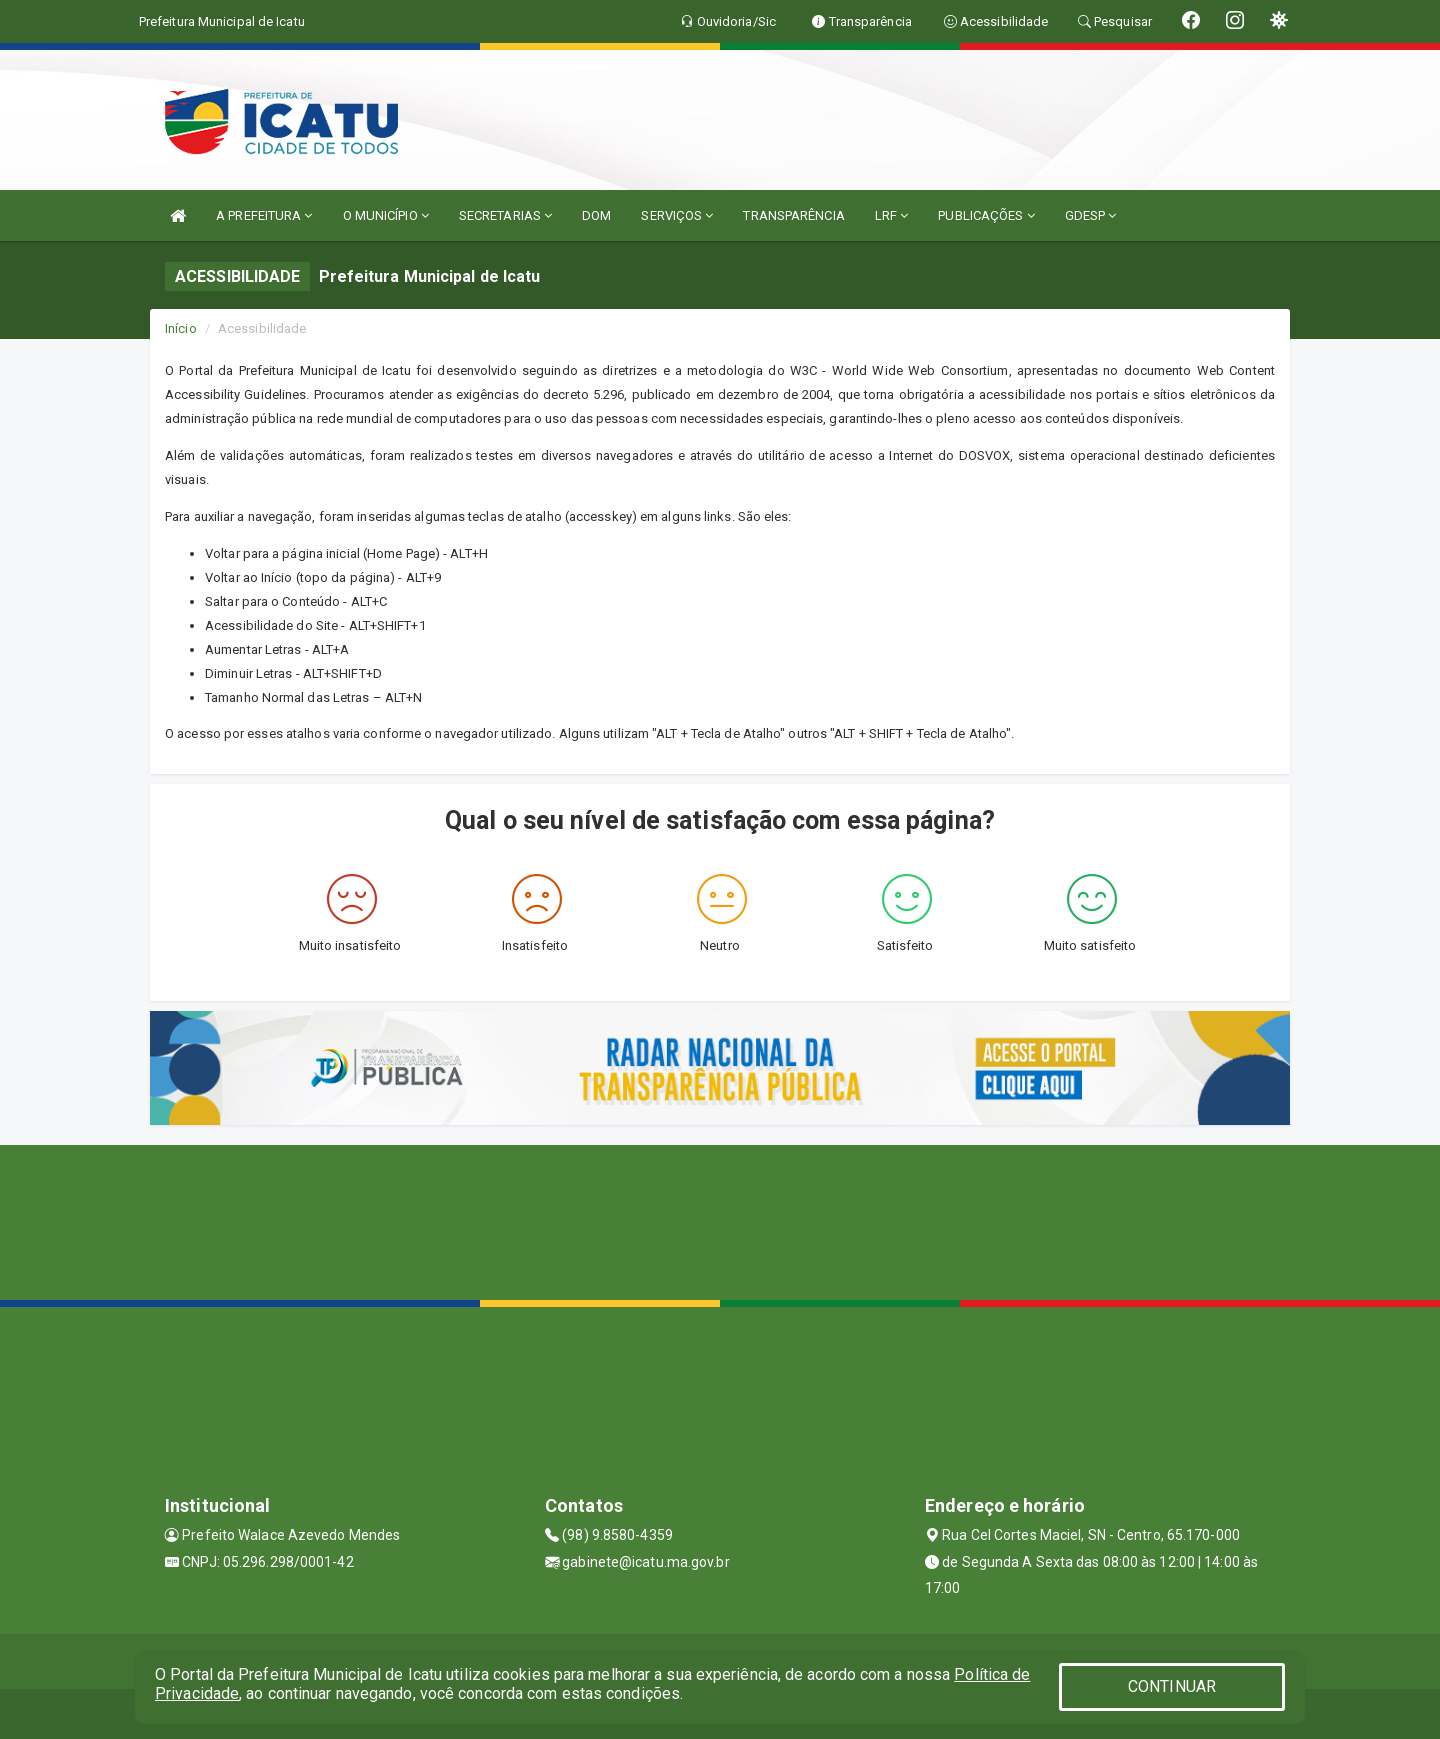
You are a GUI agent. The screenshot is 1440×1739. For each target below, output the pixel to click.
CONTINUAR (1172, 1686)
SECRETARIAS (505, 215)
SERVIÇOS (677, 215)
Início (181, 328)
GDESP (1091, 215)
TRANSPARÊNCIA (793, 215)
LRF (892, 215)
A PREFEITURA (264, 215)
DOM (596, 215)
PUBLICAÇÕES (986, 215)
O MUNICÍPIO (386, 215)
